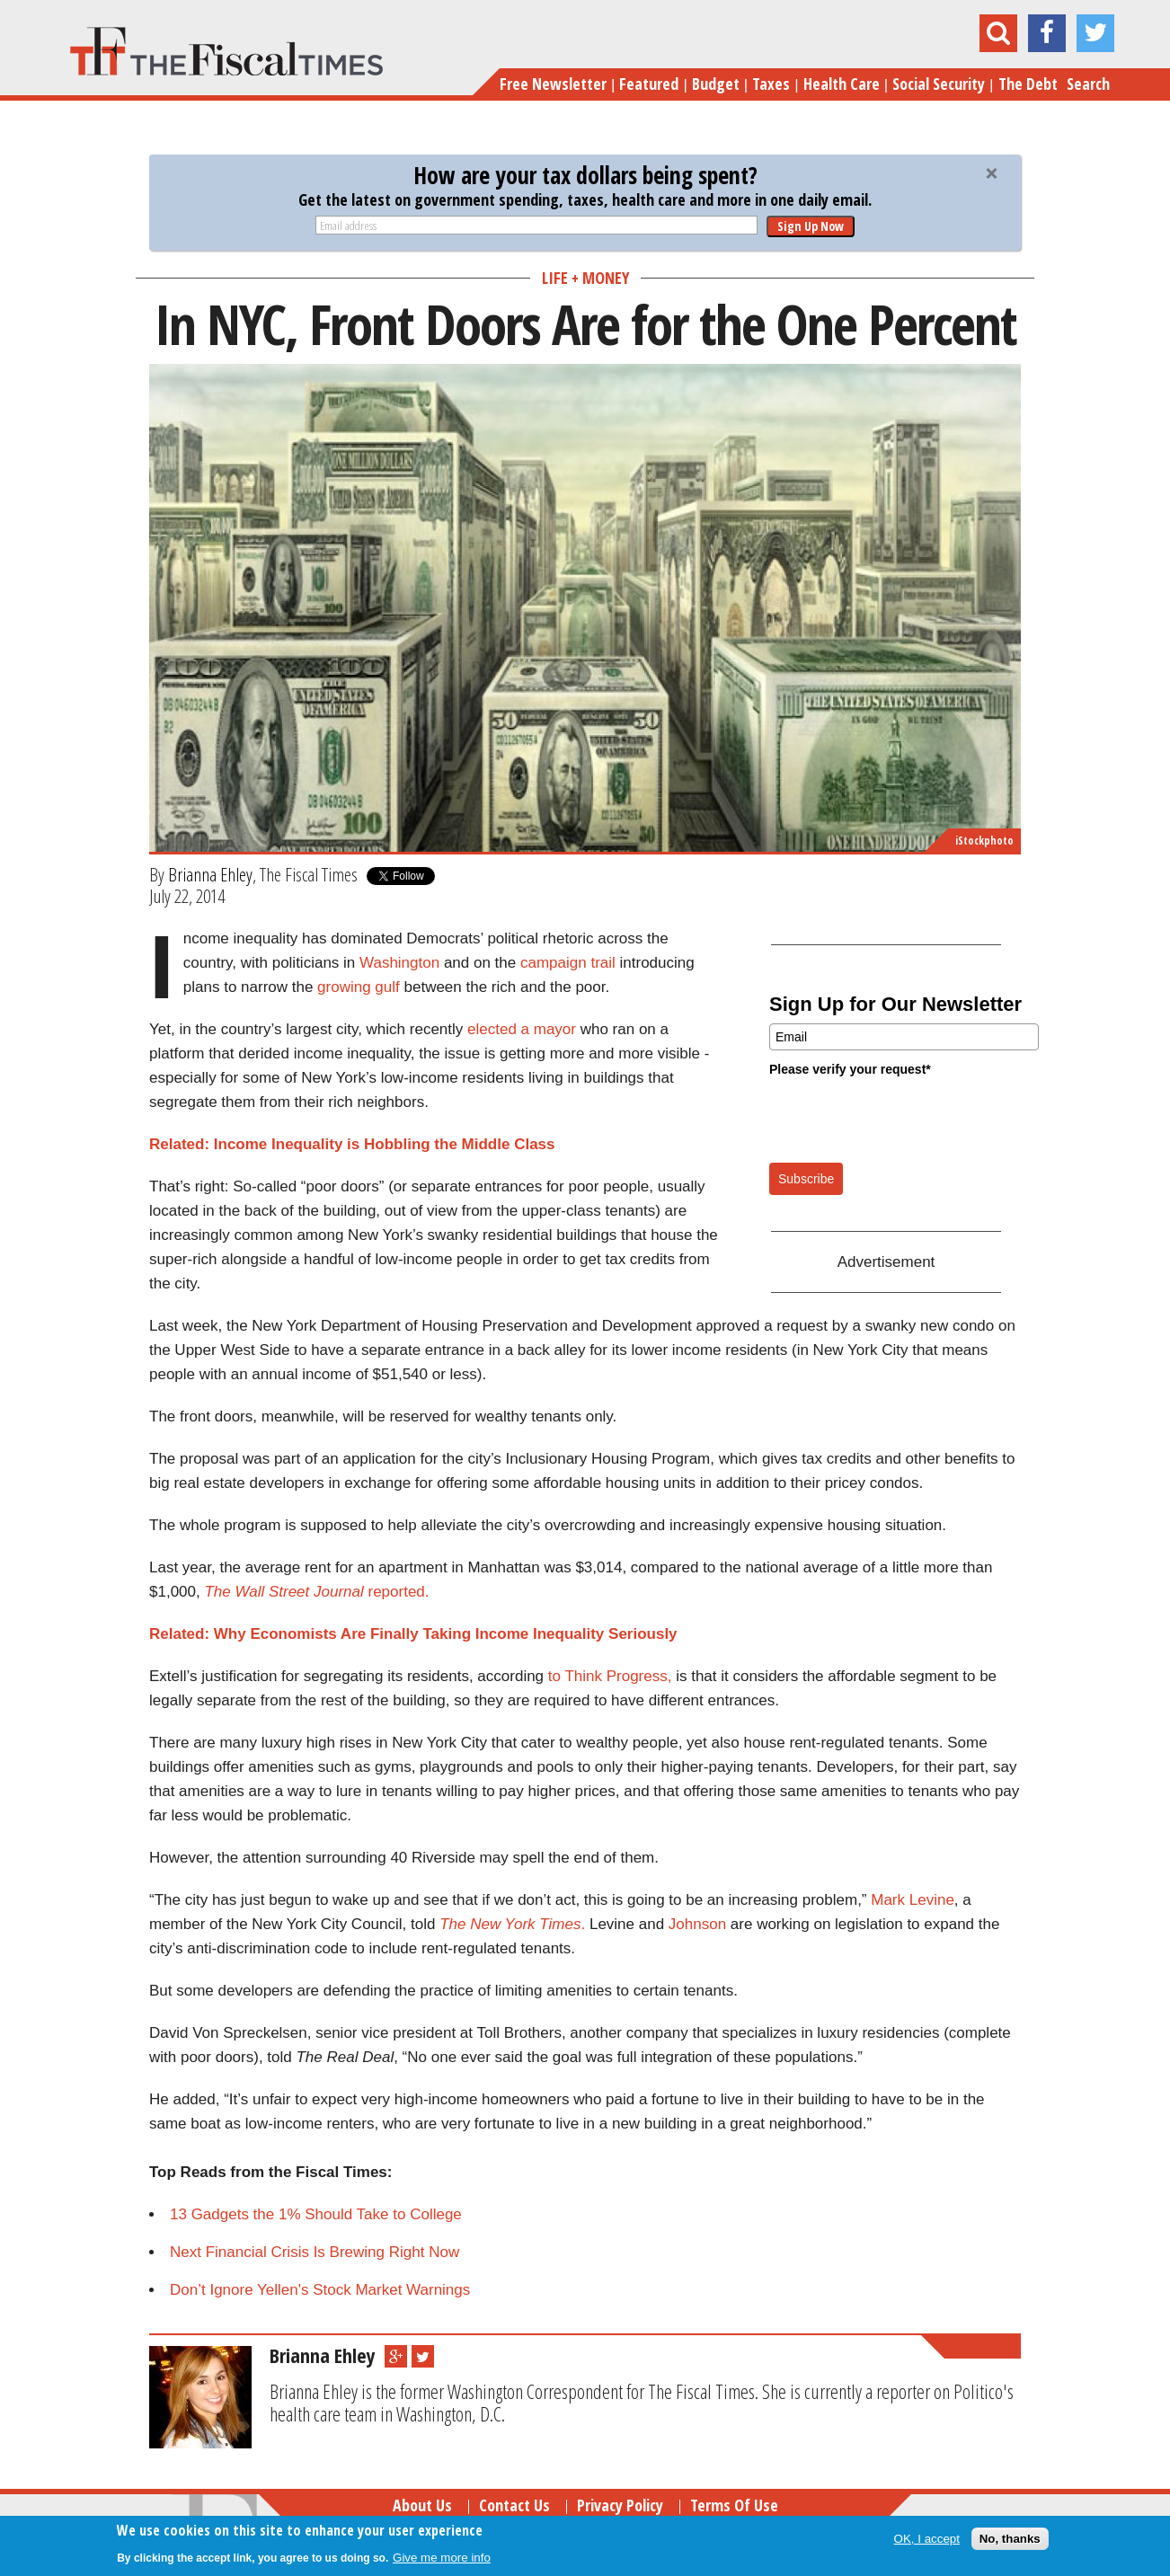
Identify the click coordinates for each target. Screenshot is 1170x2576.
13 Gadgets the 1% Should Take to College (316, 2214)
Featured (648, 83)
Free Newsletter (553, 83)
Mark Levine (912, 1899)
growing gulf (358, 987)
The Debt (1028, 83)
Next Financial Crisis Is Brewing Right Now (314, 2252)
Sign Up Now (810, 226)
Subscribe (806, 1179)
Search (1088, 83)
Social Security (938, 83)
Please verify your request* (850, 1069)
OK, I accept (927, 2538)
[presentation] (905, 1119)
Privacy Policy (620, 2505)
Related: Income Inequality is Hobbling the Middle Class (352, 1144)
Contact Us (514, 2505)
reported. (316, 1591)
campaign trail (568, 962)
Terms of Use (734, 2505)
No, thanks (1010, 2538)
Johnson (695, 1924)
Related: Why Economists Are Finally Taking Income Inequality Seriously (413, 1633)
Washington (399, 962)
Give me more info (442, 2557)
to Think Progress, (610, 1676)
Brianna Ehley (210, 874)
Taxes (771, 83)
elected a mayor (521, 1029)
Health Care (841, 83)
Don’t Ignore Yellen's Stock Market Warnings (320, 2289)
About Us (422, 2505)
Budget (716, 83)
